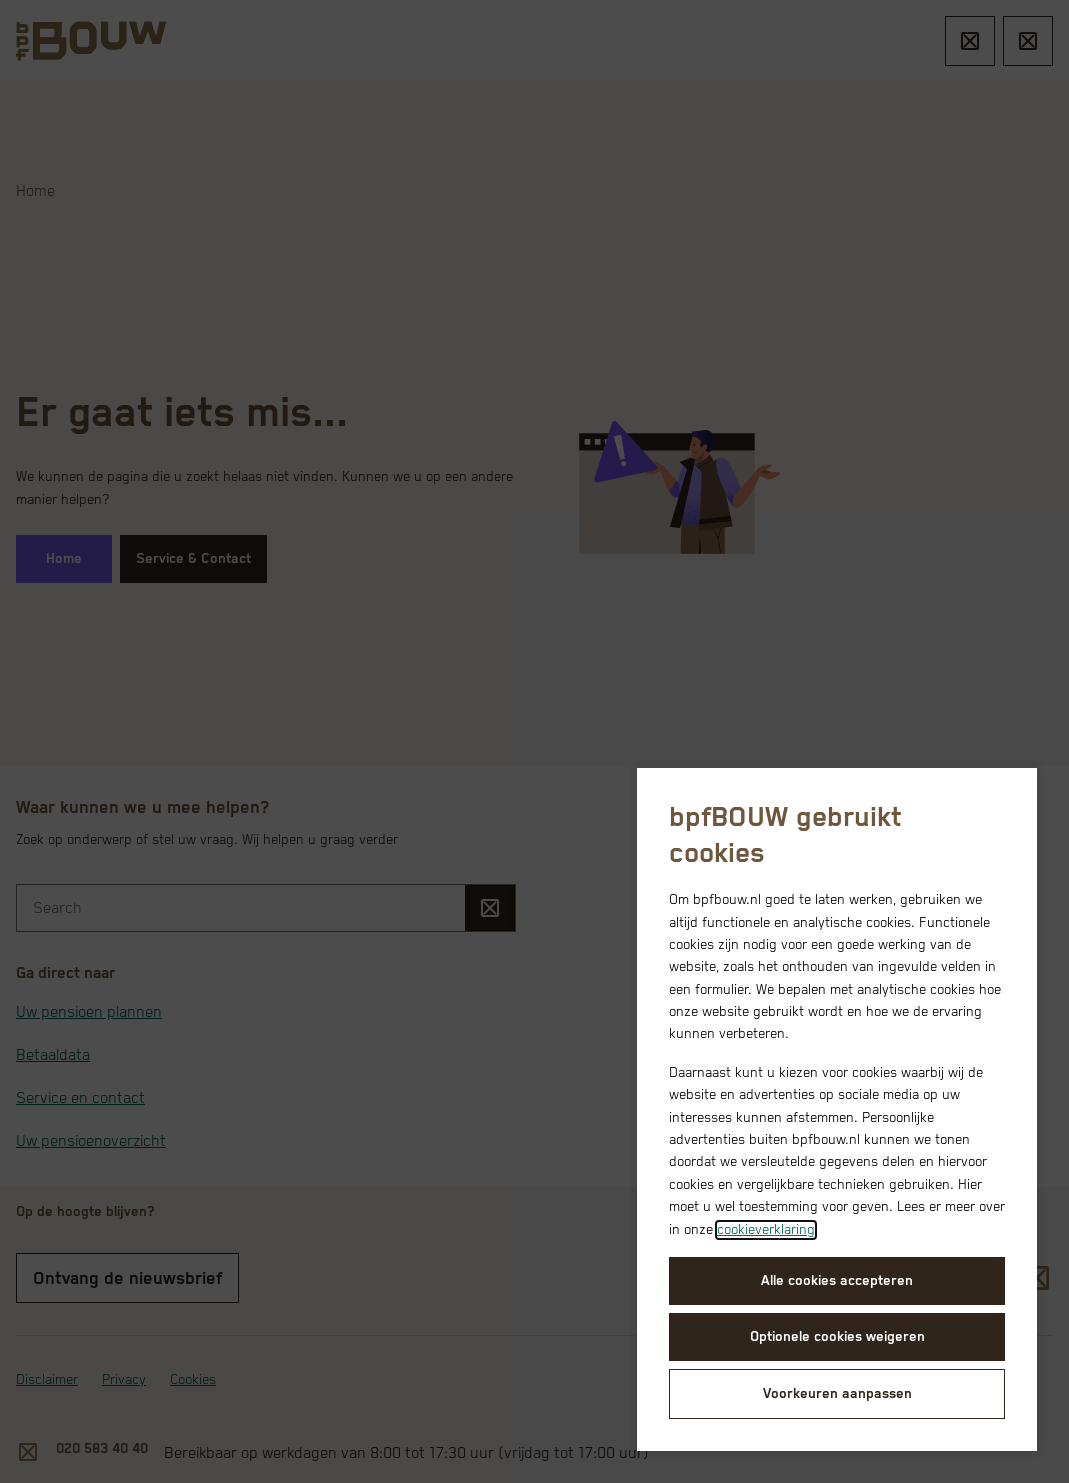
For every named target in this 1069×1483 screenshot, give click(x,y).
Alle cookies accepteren (837, 1281)
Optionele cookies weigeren (837, 1337)
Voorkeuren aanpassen (837, 1394)
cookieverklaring (766, 1230)
